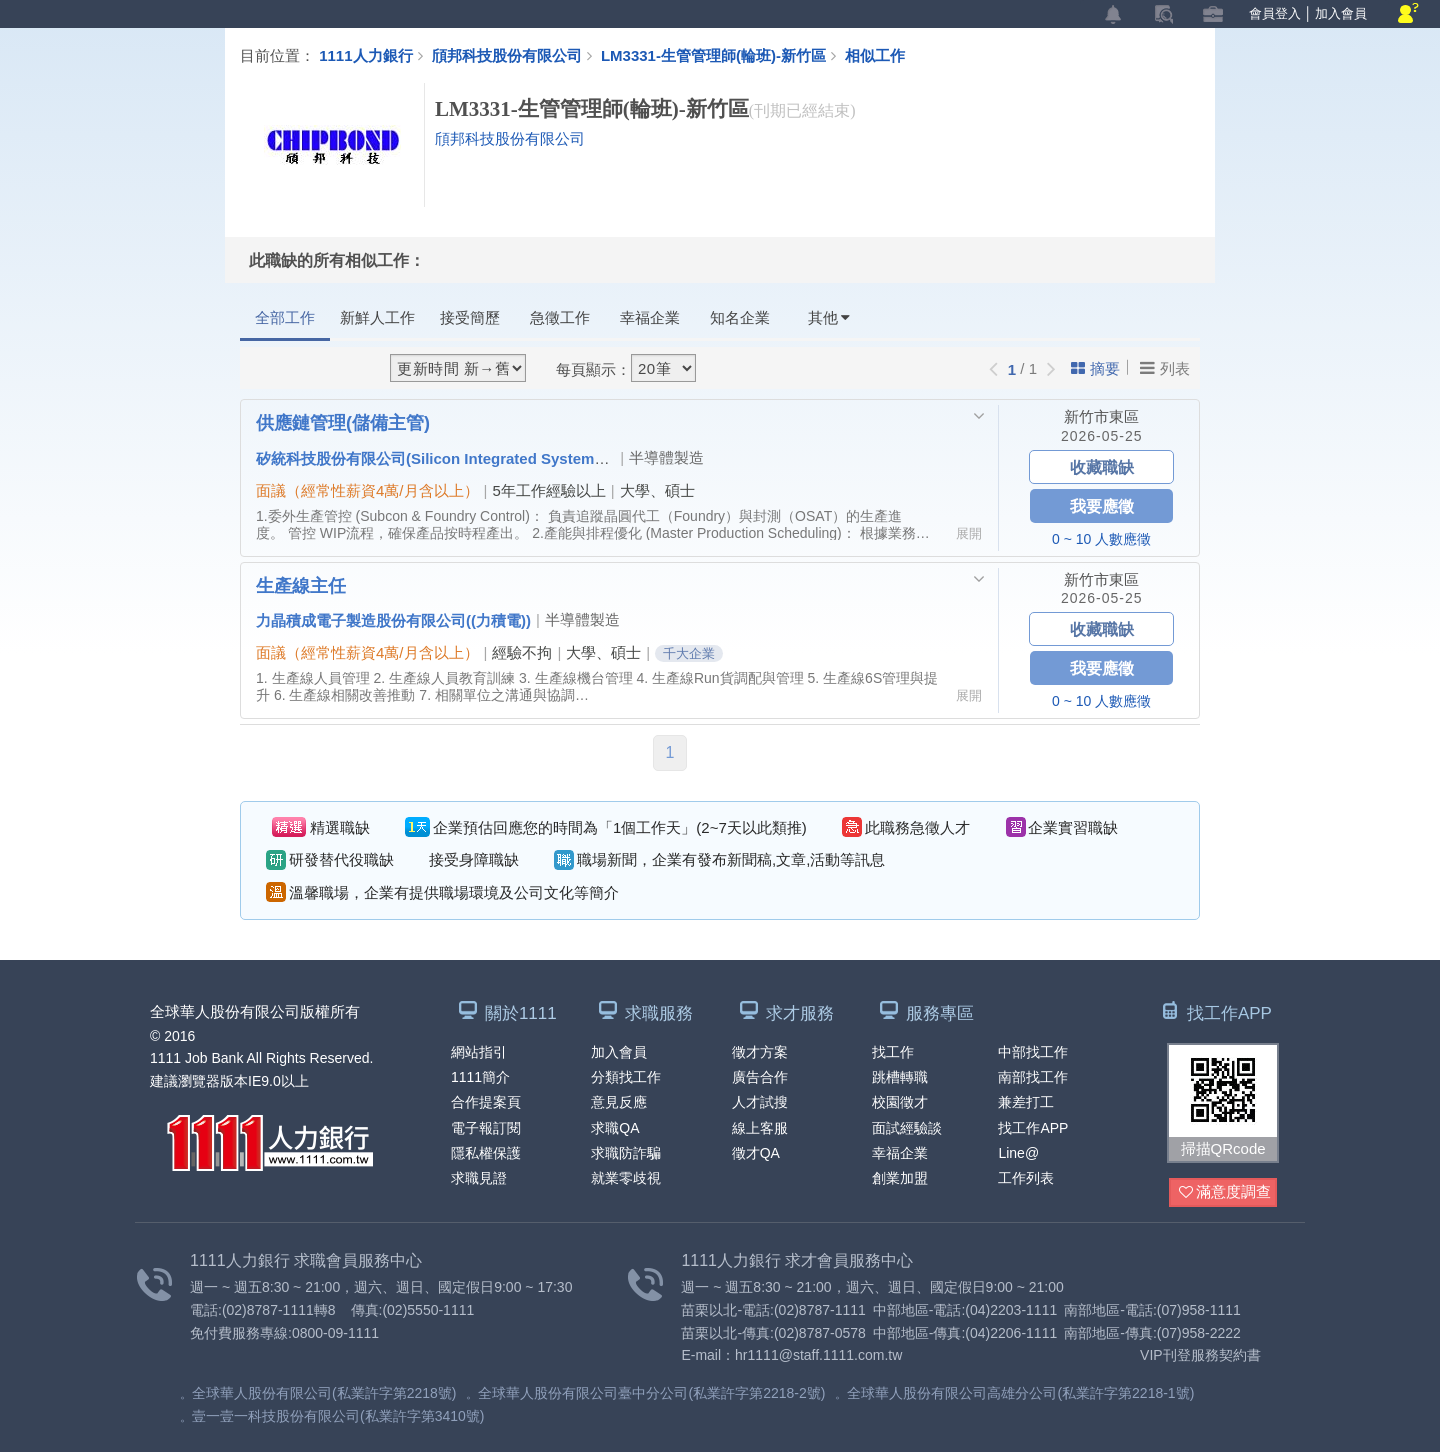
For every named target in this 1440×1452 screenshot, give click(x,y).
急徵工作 (560, 317)
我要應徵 (1102, 505)
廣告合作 (760, 1077)
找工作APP (1033, 1128)
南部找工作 (1033, 1077)
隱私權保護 (486, 1153)
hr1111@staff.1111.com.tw (818, 1355)
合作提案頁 (486, 1102)
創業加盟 (900, 1178)
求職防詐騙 (626, 1153)
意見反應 (619, 1102)
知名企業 (740, 317)
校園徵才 (900, 1102)
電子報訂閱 (486, 1128)
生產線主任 (301, 585)
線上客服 (760, 1128)
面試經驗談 (907, 1128)
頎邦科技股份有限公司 (507, 55)
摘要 (1095, 368)
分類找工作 (626, 1077)
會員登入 (1275, 13)
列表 (1165, 368)
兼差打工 (1026, 1102)
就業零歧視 (626, 1178)
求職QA (615, 1128)
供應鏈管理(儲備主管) (343, 422)
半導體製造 (666, 457)
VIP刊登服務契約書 (1200, 1355)
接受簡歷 (470, 317)
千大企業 (689, 653)
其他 (829, 317)
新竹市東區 (1101, 416)
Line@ (1018, 1153)
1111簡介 (480, 1077)
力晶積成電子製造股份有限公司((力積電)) (393, 620)
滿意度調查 (1225, 1192)
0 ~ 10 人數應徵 (1101, 539)
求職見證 (479, 1178)
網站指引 (479, 1052)
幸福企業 (650, 317)
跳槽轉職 (900, 1077)
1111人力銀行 (365, 55)
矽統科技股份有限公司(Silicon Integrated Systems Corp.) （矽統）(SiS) (502, 458)
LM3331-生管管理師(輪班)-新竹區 (723, 55)
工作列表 (1026, 1178)
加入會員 (1341, 13)
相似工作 (875, 55)
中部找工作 (1033, 1052)
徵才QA (756, 1153)
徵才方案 (760, 1052)
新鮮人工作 (377, 317)
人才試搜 (760, 1102)
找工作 (893, 1052)
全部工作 (285, 317)
